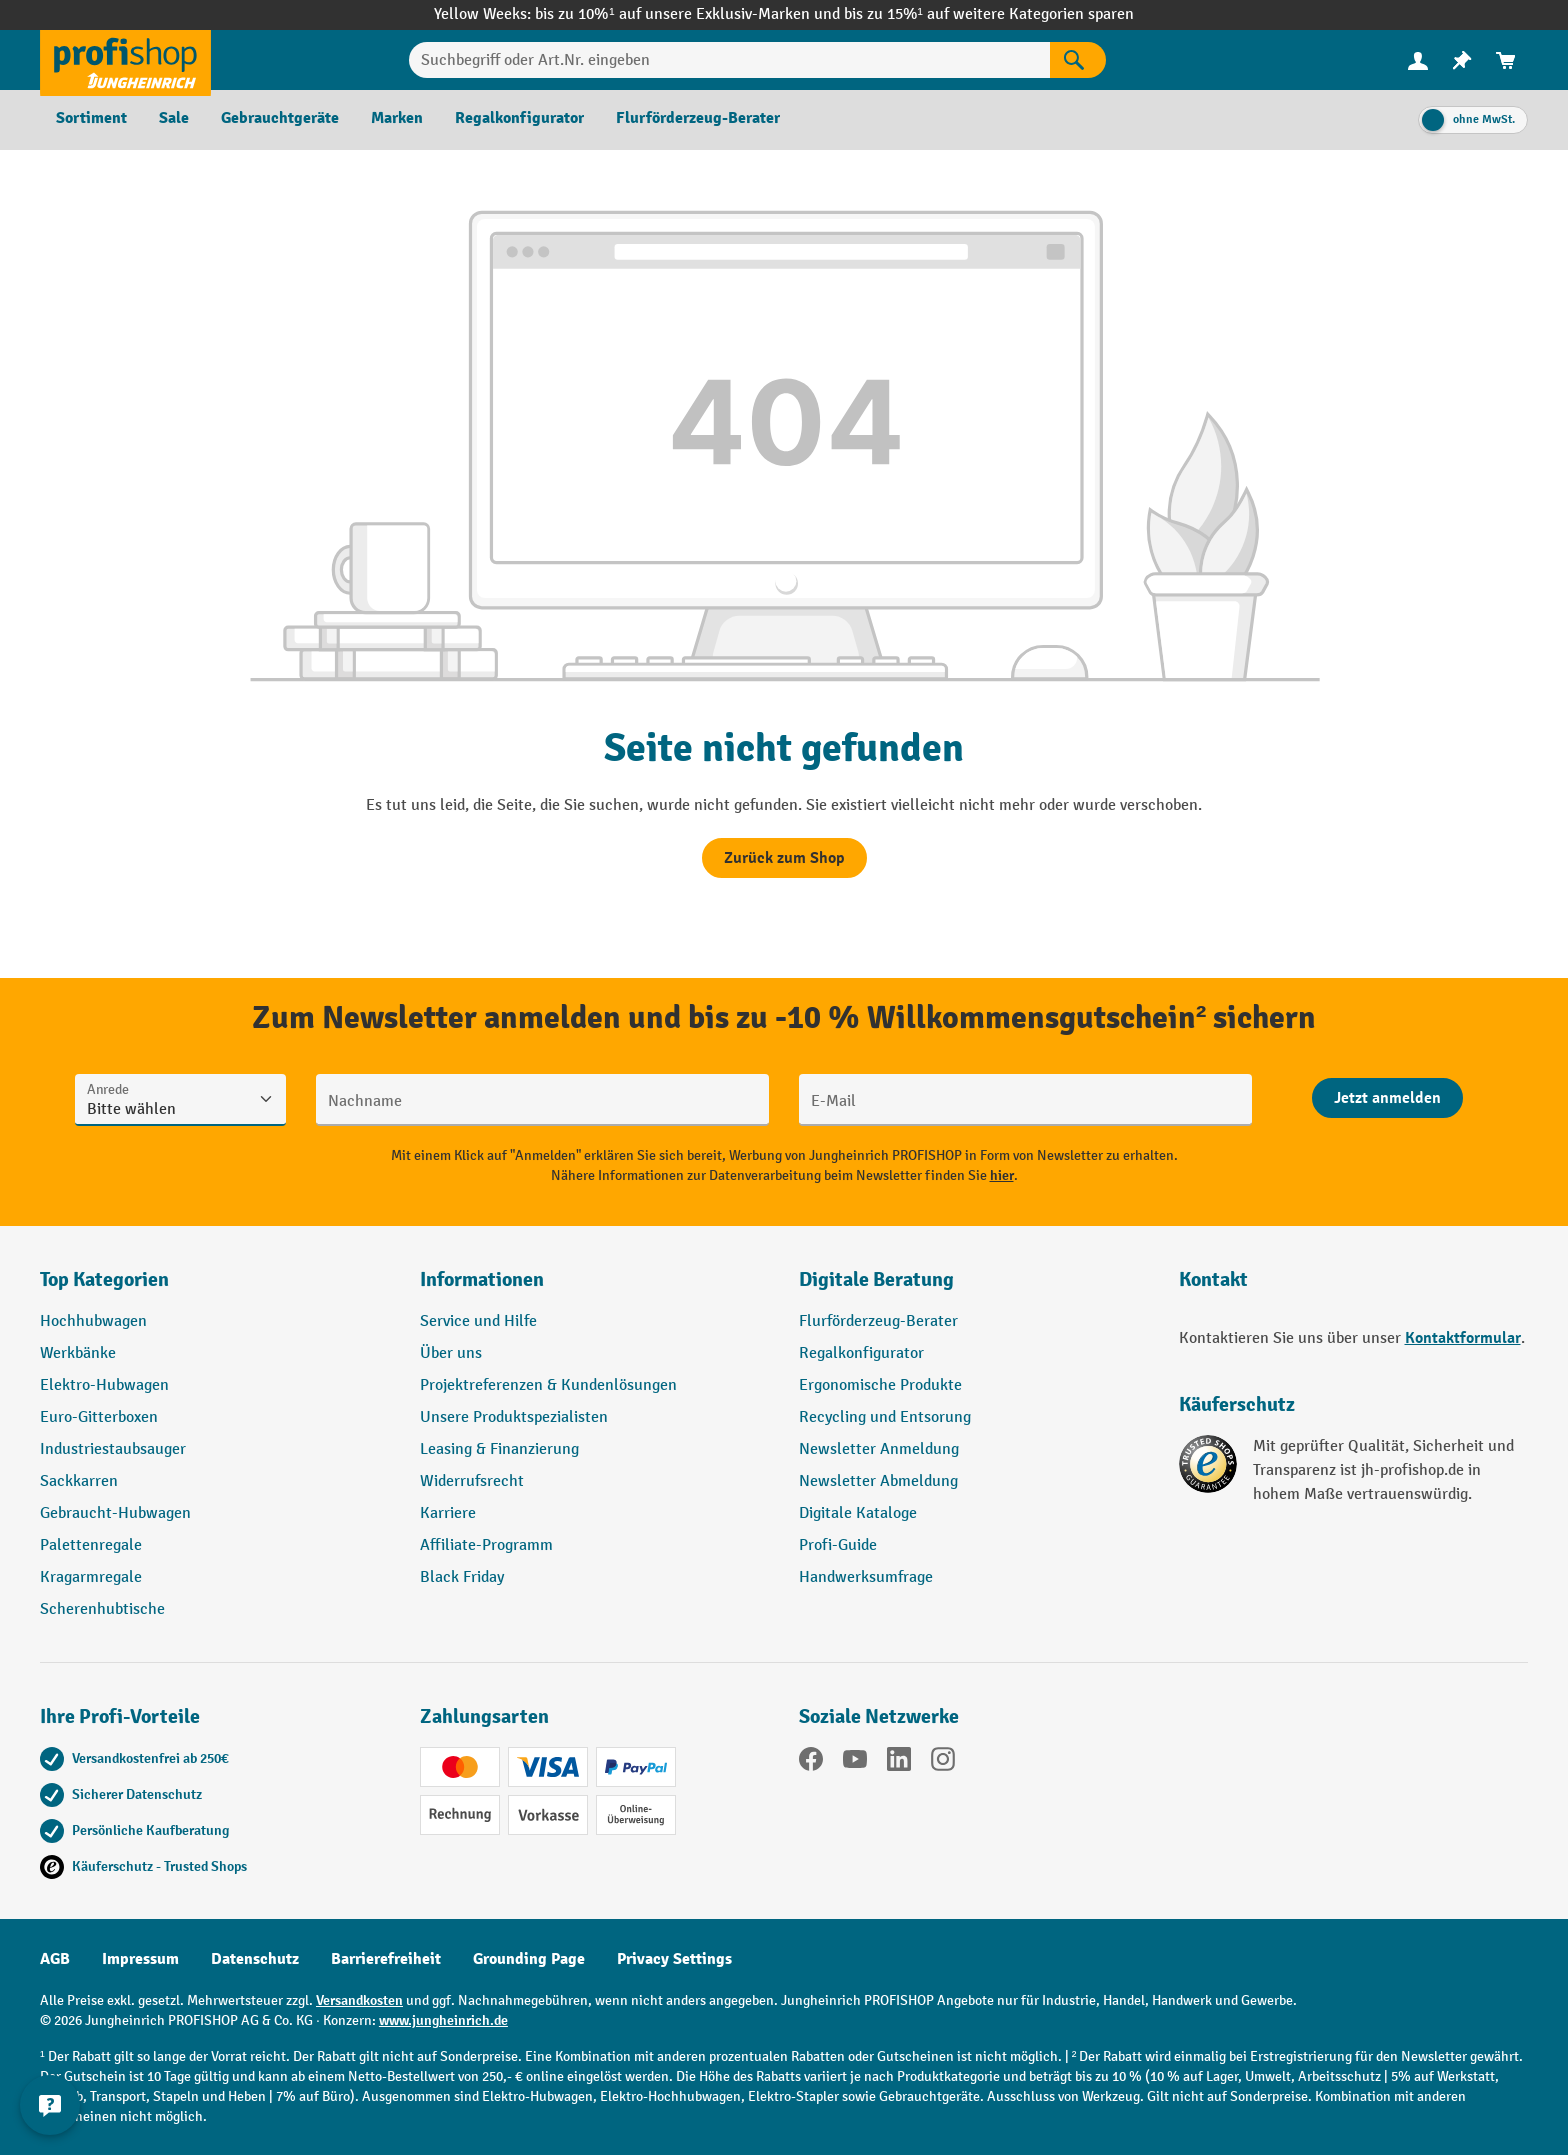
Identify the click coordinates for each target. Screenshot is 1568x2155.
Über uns (451, 1353)
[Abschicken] (1387, 1098)
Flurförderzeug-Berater (878, 1321)
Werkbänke (78, 1353)
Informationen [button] (482, 1279)
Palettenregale (91, 1545)
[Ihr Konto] (1418, 60)
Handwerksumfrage (866, 1577)
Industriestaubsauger (113, 1449)
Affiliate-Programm (486, 1545)
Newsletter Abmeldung (878, 1481)
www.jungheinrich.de (443, 2020)
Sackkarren (79, 1481)
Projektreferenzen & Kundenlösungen (548, 1385)
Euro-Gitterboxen (99, 1417)
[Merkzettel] (1462, 60)
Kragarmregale (91, 1577)
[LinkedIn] (899, 1763)
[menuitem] (1418, 60)
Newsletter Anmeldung (879, 1449)
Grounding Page (529, 1959)
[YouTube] (855, 1763)
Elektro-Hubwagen (104, 1385)
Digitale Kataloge (858, 1513)
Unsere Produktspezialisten (514, 1417)
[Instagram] (943, 1763)
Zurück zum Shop (784, 858)
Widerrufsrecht (472, 1481)
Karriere (448, 1513)
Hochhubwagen (93, 1321)
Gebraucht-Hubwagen (115, 1513)
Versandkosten (359, 2000)
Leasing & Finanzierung (499, 1449)
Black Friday (462, 1577)
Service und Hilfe (478, 1321)
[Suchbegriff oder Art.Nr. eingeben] (729, 60)
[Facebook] (811, 1763)
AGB (55, 1959)
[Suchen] (1078, 60)
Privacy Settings (674, 1959)
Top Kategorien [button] (104, 1279)
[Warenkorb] (1506, 60)
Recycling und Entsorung (885, 1417)
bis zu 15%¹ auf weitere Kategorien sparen (989, 14)
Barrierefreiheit (386, 1959)
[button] (974, 1288)
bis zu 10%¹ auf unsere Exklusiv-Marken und (689, 14)
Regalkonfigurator (861, 1353)
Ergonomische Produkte (880, 1385)
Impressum (140, 1959)
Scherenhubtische (102, 1609)
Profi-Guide (838, 1545)
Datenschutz (255, 1959)
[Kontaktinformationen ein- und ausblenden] (50, 2105)
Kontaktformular (1463, 1338)
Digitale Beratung (876, 1279)
